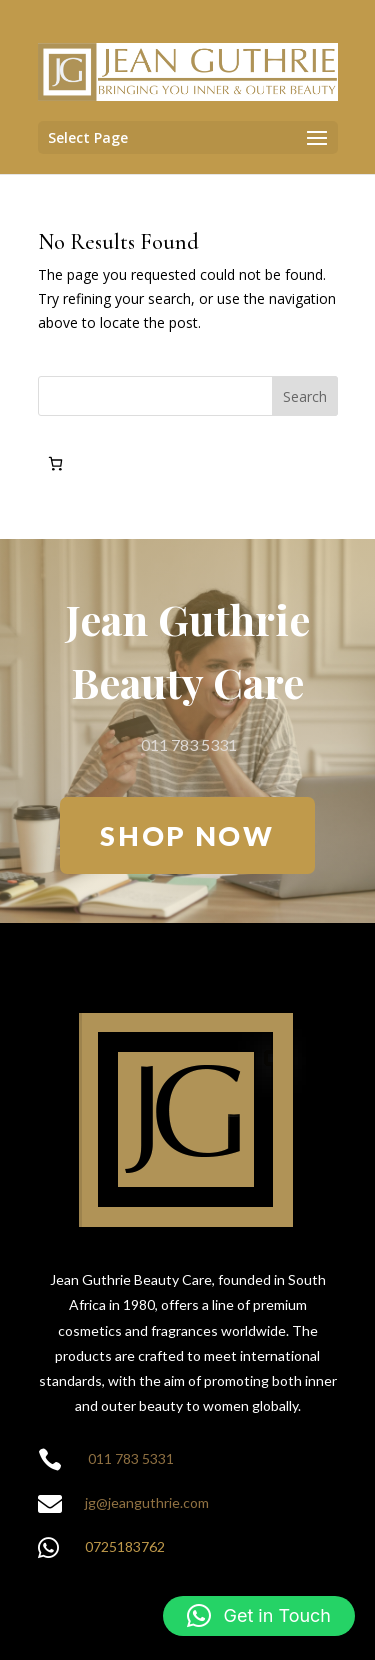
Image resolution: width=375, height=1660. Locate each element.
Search (305, 396)
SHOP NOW (187, 835)
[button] (259, 1616)
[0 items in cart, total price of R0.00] (55, 463)
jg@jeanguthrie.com (147, 1502)
